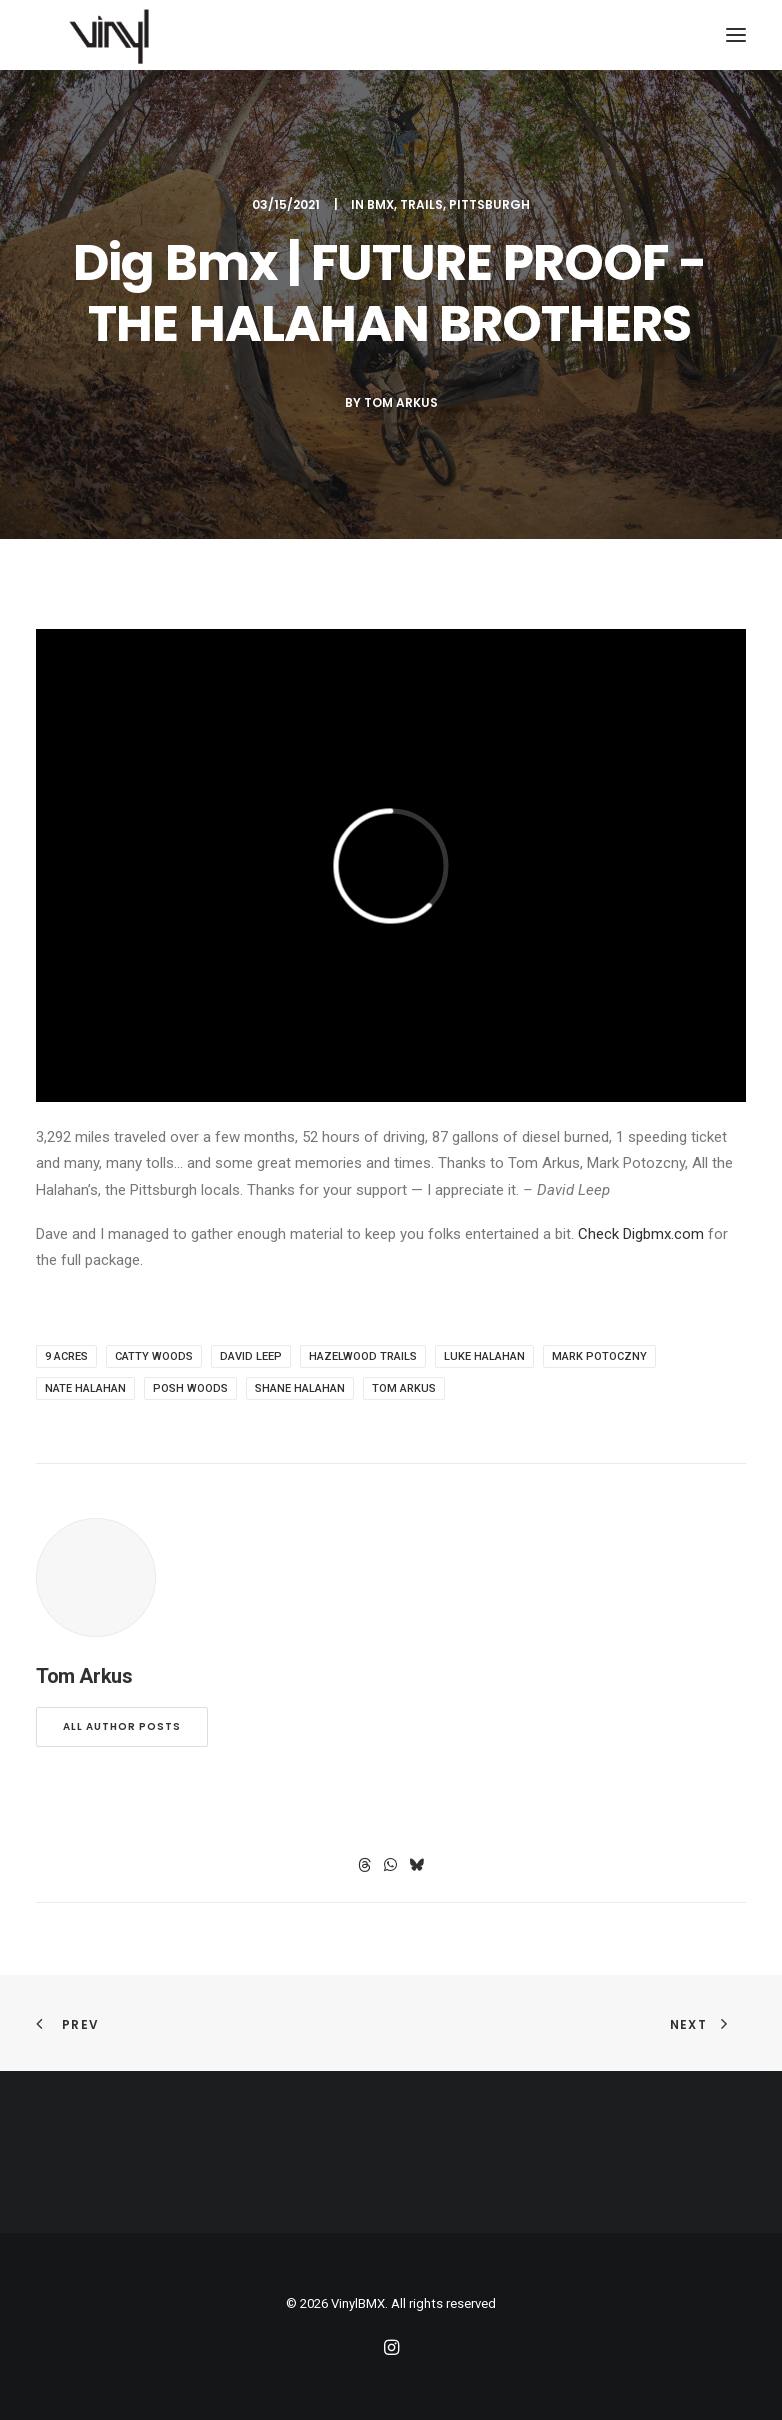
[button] (736, 35)
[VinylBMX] (115, 35)
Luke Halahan (484, 1356)
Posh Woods (190, 1388)
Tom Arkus (401, 402)
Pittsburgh (489, 204)
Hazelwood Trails (363, 1356)
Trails (421, 204)
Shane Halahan (300, 1388)
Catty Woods (154, 1356)
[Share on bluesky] (416, 1865)
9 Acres (66, 1356)
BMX (380, 204)
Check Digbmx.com (641, 1234)
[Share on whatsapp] (390, 1865)
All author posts (122, 1726)
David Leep (251, 1356)
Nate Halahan (85, 1388)
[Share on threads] (364, 1865)
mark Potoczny (599, 1356)
